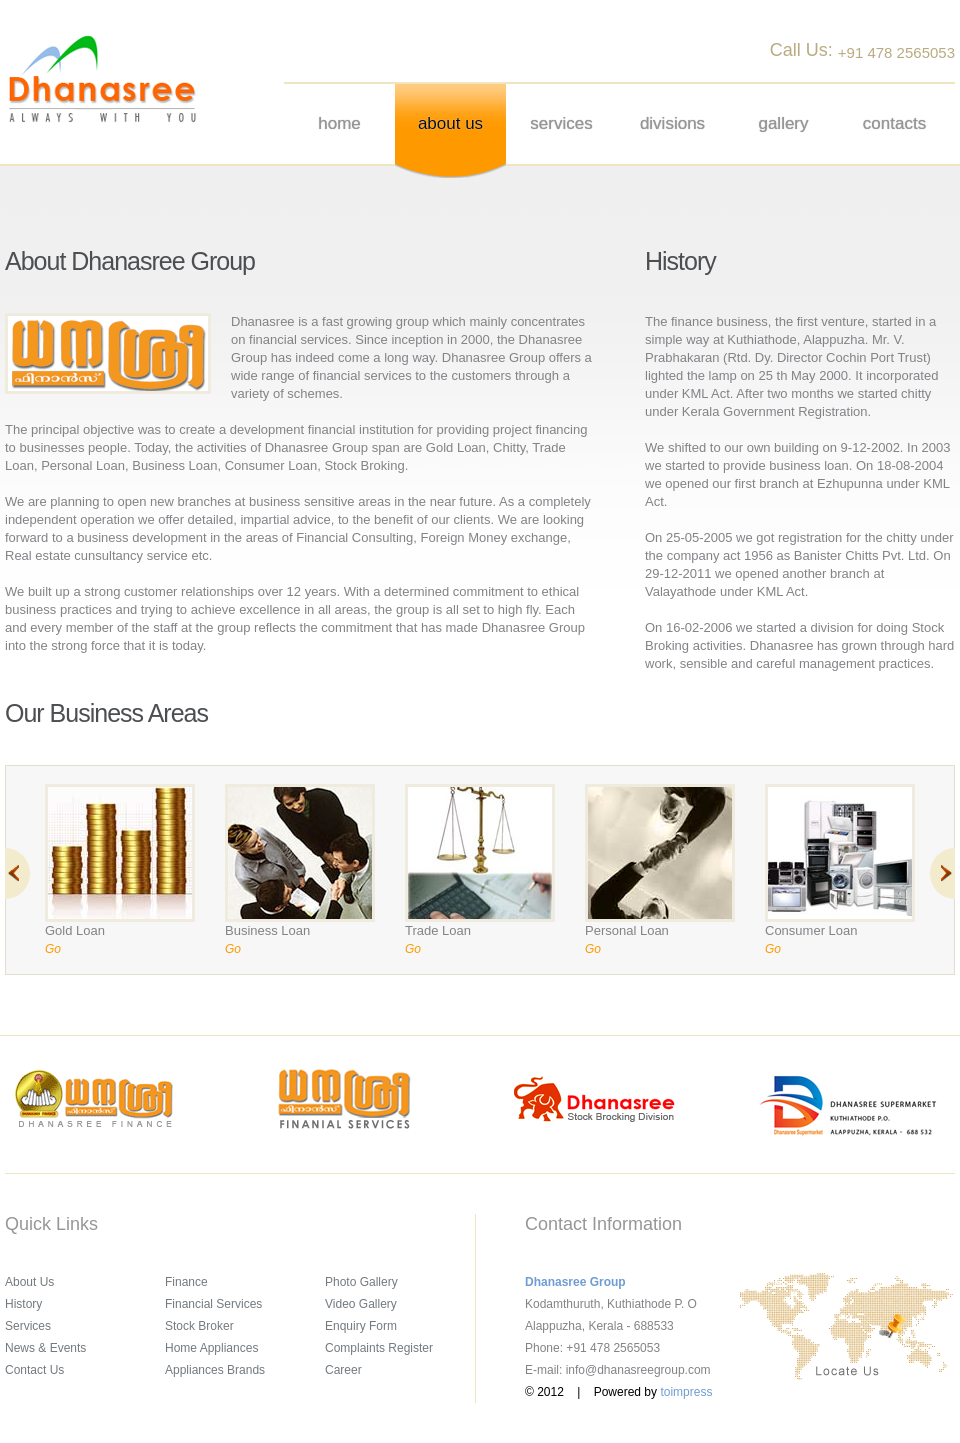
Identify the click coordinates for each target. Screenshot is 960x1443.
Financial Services (213, 1304)
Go (53, 949)
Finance (186, 1282)
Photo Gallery (361, 1282)
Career (343, 1370)
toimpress (686, 1392)
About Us (29, 1282)
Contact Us (34, 1370)
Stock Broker (199, 1326)
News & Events (45, 1348)
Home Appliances (211, 1348)
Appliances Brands (215, 1370)
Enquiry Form (361, 1326)
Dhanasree (102, 79)
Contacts (894, 123)
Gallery (783, 123)
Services (561, 123)
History (23, 1304)
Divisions (672, 123)
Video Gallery (361, 1304)
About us (450, 123)
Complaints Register (379, 1348)
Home (339, 123)
